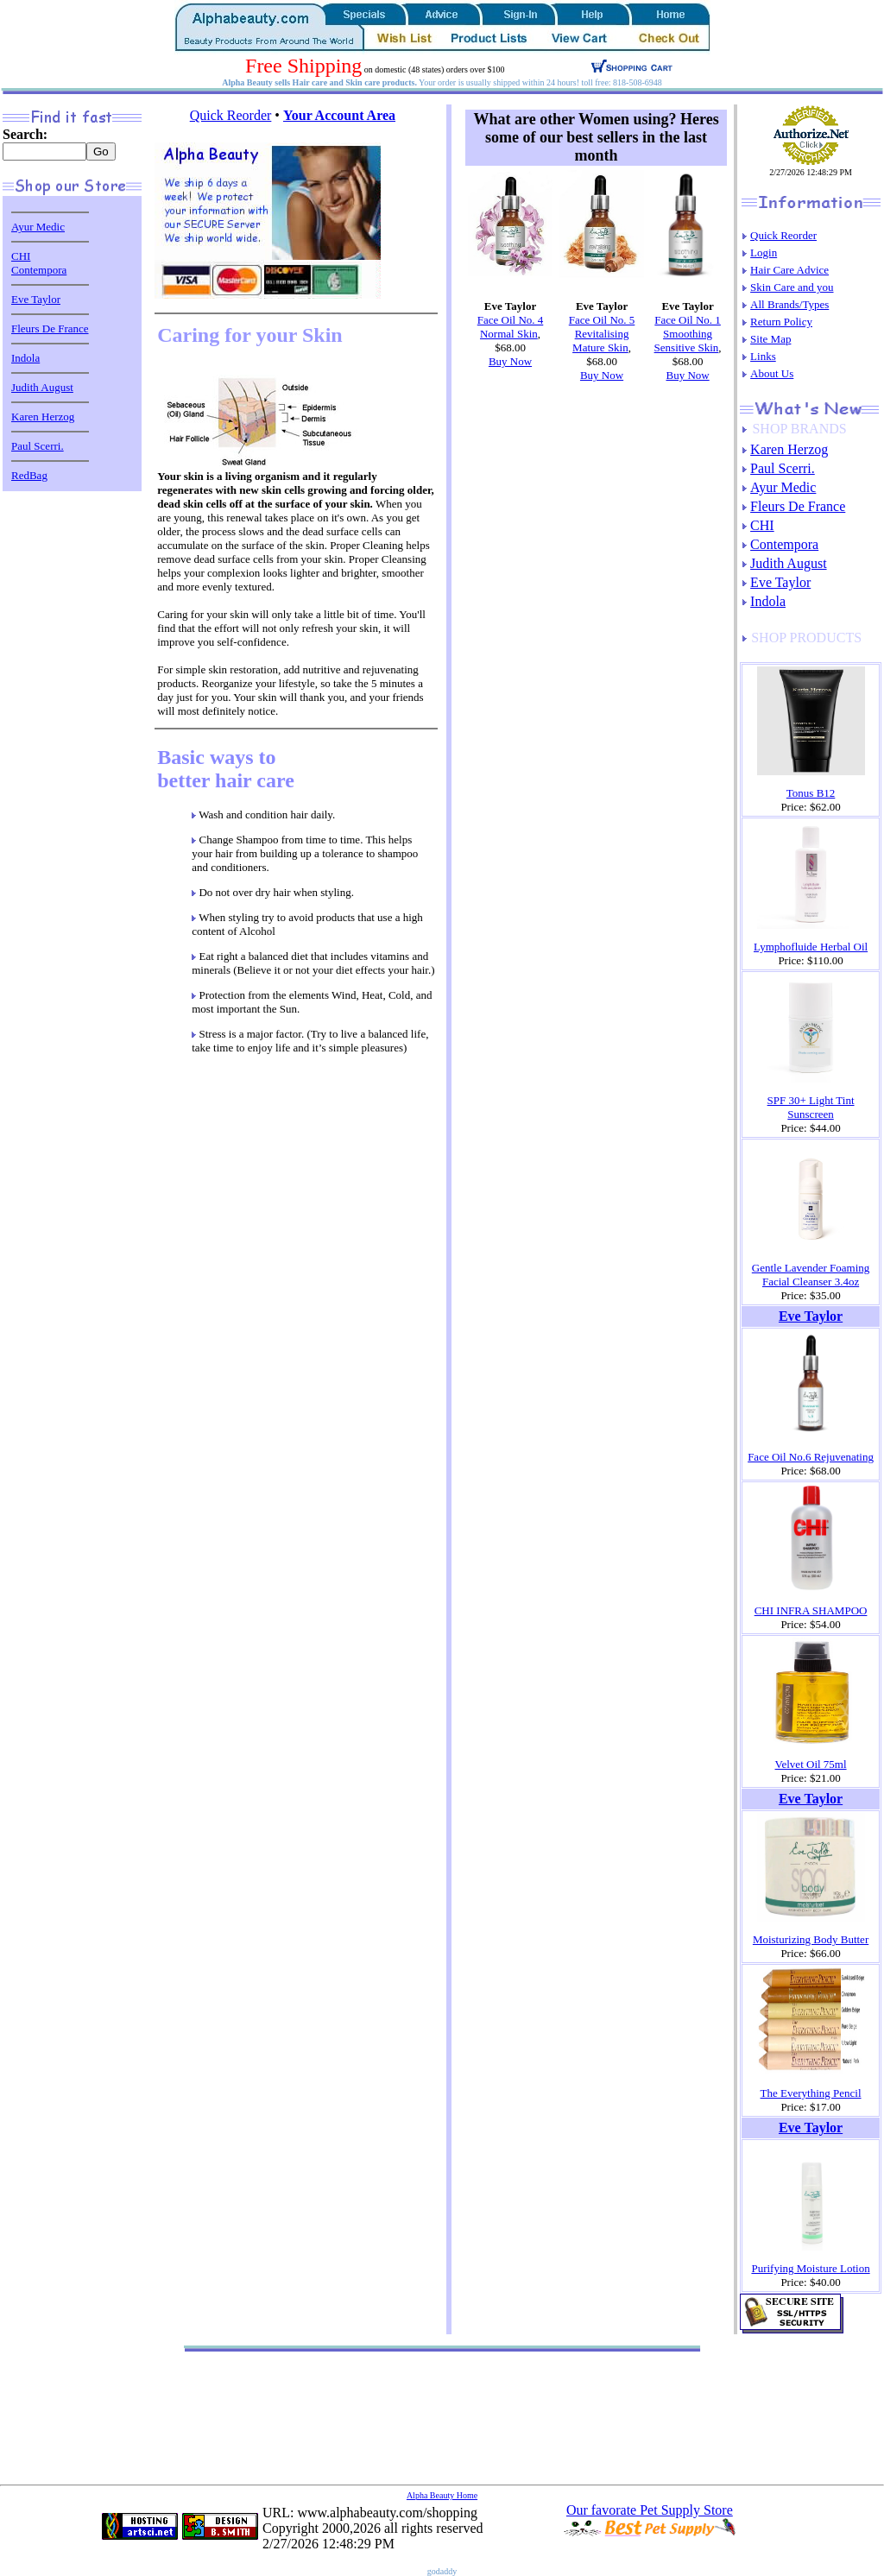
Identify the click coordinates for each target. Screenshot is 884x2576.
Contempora (38, 269)
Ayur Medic (38, 226)
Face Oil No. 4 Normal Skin (510, 326)
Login (763, 252)
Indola (25, 357)
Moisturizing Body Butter (810, 1939)
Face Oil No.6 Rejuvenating (811, 1456)
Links (763, 356)
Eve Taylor (35, 299)
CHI (20, 255)
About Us (771, 373)
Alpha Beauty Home (442, 2495)
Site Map (770, 338)
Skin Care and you (791, 287)
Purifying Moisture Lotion (810, 2268)
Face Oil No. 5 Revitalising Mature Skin (602, 333)
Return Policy (781, 321)
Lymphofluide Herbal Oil (811, 946)
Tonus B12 (811, 792)
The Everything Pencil (811, 2093)
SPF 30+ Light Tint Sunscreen (811, 1107)
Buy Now (510, 361)
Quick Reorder (231, 115)
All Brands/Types (789, 304)
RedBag (29, 475)
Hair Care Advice (789, 269)
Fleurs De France (50, 328)
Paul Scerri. (37, 445)
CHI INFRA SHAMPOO (811, 1610)
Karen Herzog (42, 416)
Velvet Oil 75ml (811, 1764)
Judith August (42, 387)
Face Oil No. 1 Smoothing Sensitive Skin (687, 333)
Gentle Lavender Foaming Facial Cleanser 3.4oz (810, 1274)
